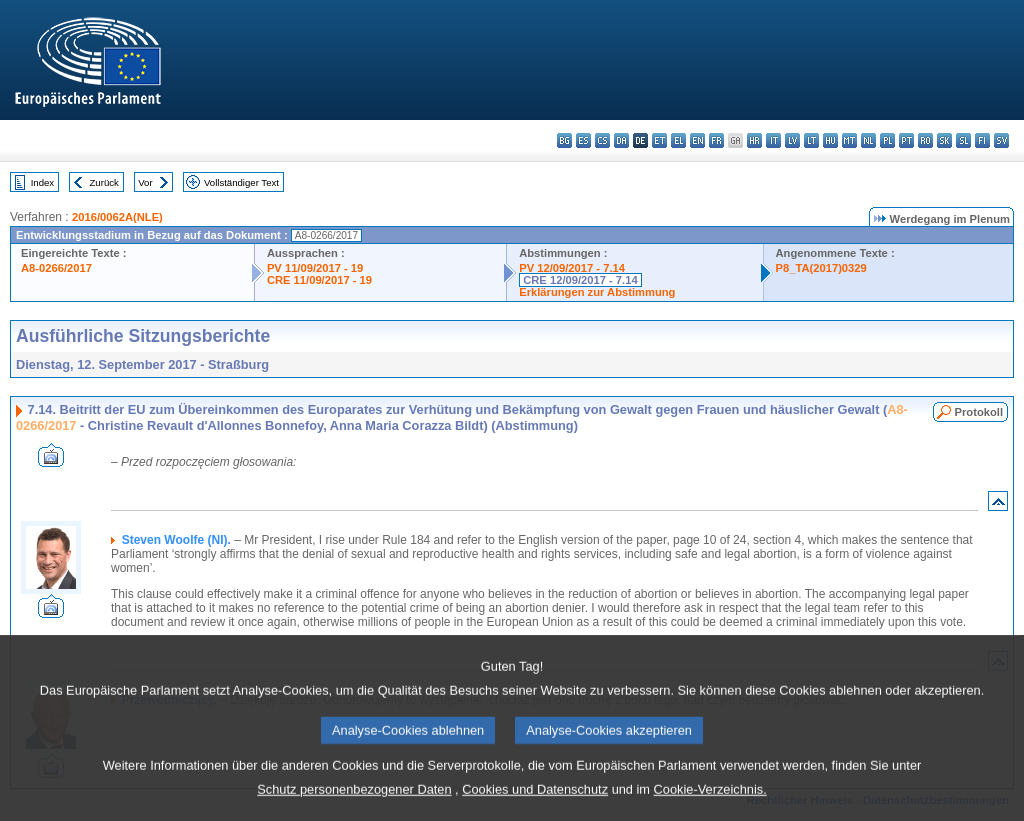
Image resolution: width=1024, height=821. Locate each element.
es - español (583, 140)
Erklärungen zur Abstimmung (597, 292)
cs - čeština (602, 140)
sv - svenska (1001, 140)
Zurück (104, 182)
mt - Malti (849, 140)
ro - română (925, 140)
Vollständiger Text (241, 182)
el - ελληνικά (678, 140)
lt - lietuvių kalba (811, 140)
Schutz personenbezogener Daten (354, 806)
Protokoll (979, 412)
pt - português (906, 140)
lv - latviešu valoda (792, 140)
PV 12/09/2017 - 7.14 (572, 268)
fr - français (716, 140)
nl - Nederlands (868, 140)
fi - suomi (982, 140)
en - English (697, 140)
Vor (145, 182)
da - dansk (621, 140)
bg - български (564, 140)
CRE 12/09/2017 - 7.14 (580, 280)
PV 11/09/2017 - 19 (315, 268)
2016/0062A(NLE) (117, 217)
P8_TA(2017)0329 (821, 268)
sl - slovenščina (963, 140)
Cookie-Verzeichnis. (710, 806)
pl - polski (887, 140)
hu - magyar (830, 140)
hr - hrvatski (754, 140)
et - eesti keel (659, 140)
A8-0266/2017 (56, 268)
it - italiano (773, 140)
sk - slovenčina (944, 140)
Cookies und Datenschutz (535, 806)
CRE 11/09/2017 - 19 (319, 280)
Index (42, 182)
